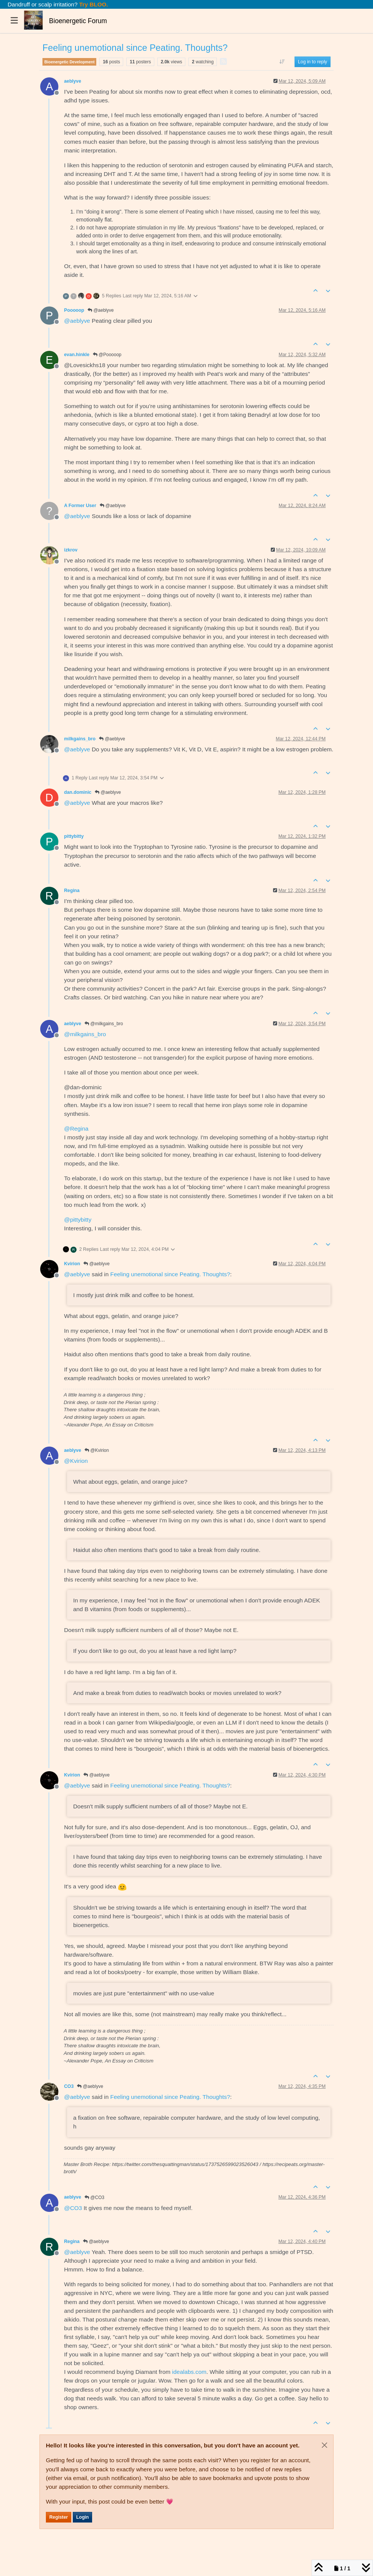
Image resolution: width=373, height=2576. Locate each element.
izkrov (70, 550)
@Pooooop (107, 354)
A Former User (80, 505)
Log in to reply (312, 61)
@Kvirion (97, 1450)
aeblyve (72, 81)
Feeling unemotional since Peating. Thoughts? (170, 1274)
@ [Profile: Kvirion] (76, 1461)
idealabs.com (189, 2372)
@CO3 (94, 2197)
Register (58, 2517)
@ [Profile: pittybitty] (77, 1219)
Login (82, 2517)
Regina (72, 890)
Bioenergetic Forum (78, 21)
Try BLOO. (93, 4)
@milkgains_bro (104, 1023)
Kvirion (72, 1263)
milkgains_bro (80, 738)
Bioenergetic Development (69, 62)
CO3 (69, 2086)
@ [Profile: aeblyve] (77, 320)
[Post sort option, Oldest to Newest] (282, 62)
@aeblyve (101, 310)
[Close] (324, 2445)
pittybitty (74, 836)
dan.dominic (77, 792)
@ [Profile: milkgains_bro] (85, 1034)
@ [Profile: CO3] (73, 2208)
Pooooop (74, 310)
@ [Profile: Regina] (76, 1128)
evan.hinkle (76, 354)
